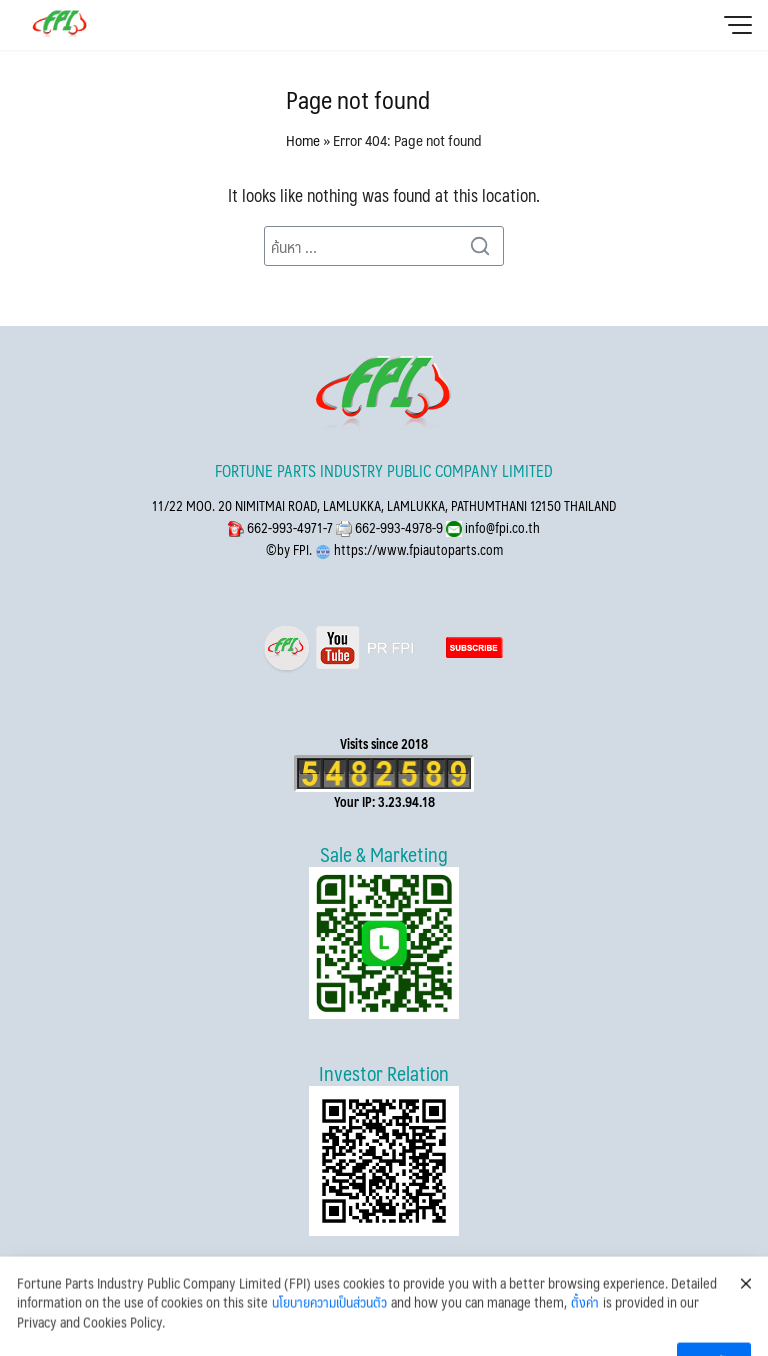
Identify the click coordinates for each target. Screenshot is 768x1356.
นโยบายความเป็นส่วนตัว (329, 1321)
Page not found (358, 99)
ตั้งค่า (585, 1321)
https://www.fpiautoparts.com (417, 549)
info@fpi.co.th (501, 527)
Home (303, 139)
